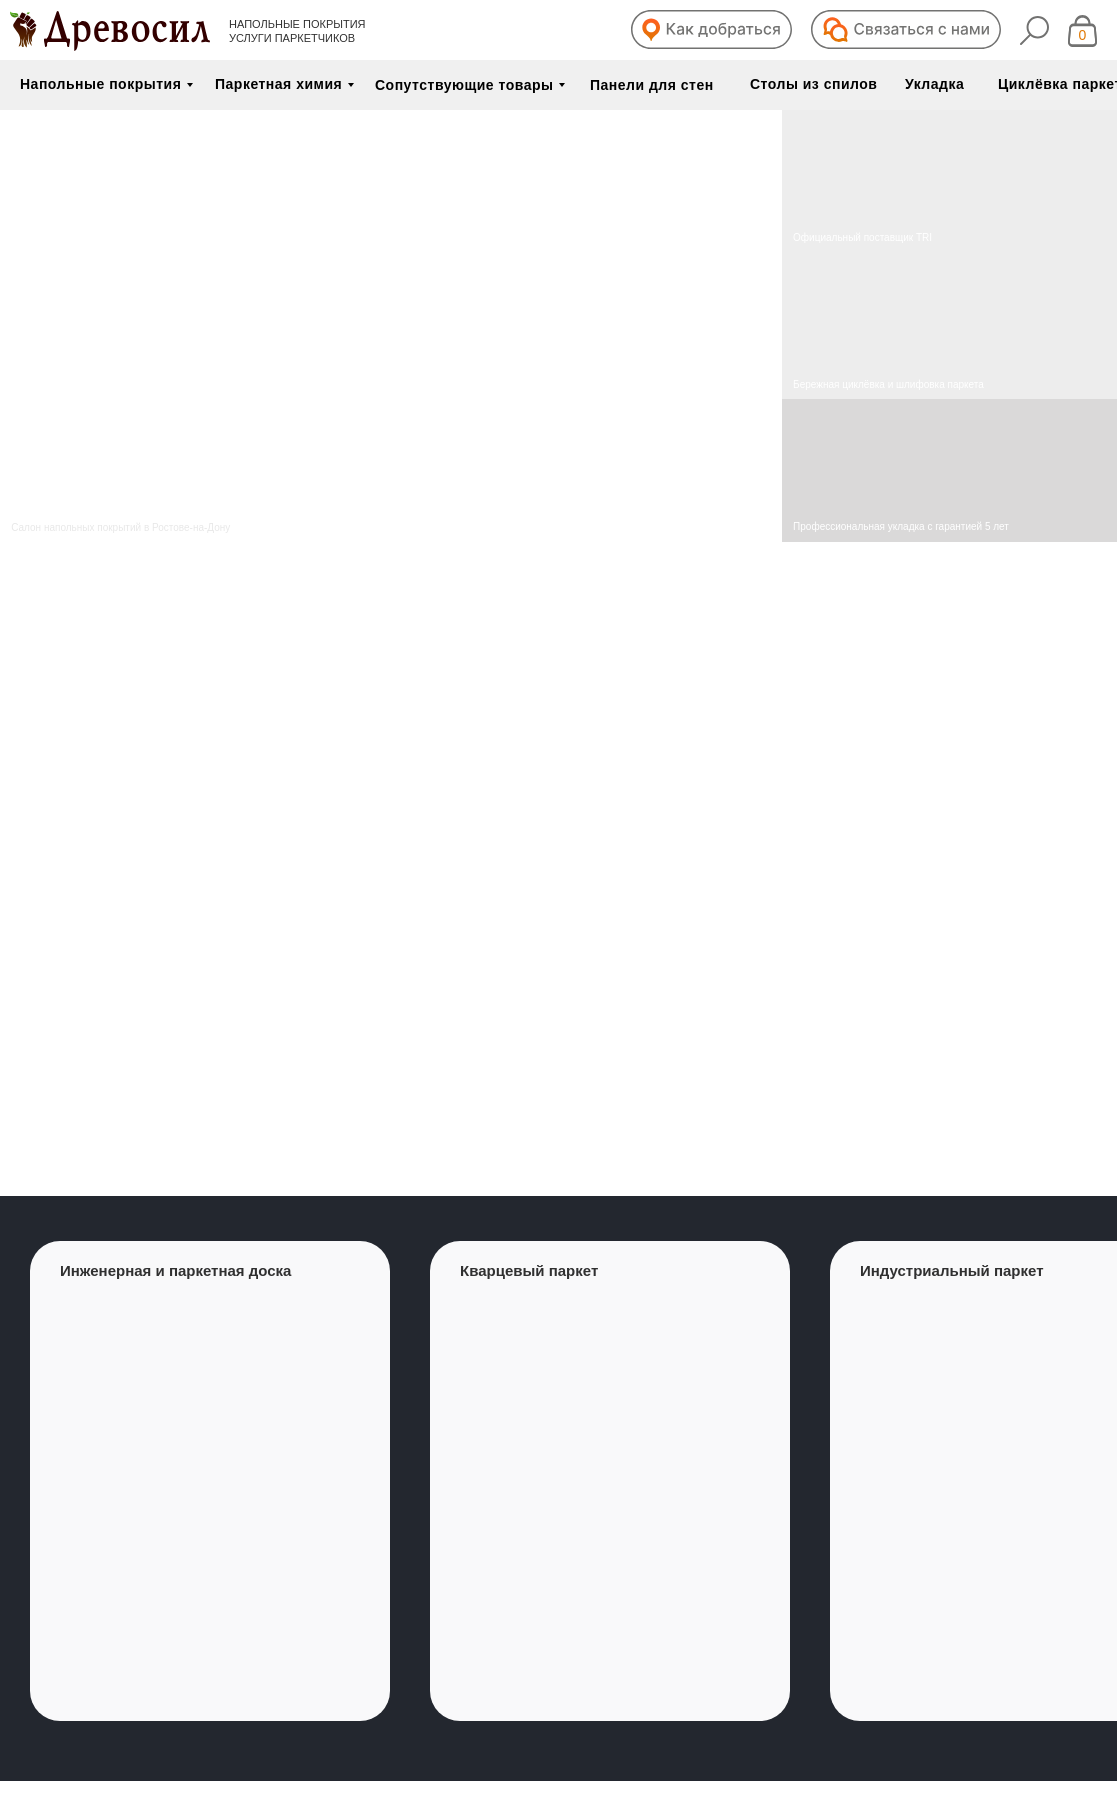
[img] (949, 326)
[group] (210, 1481)
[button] (711, 29)
